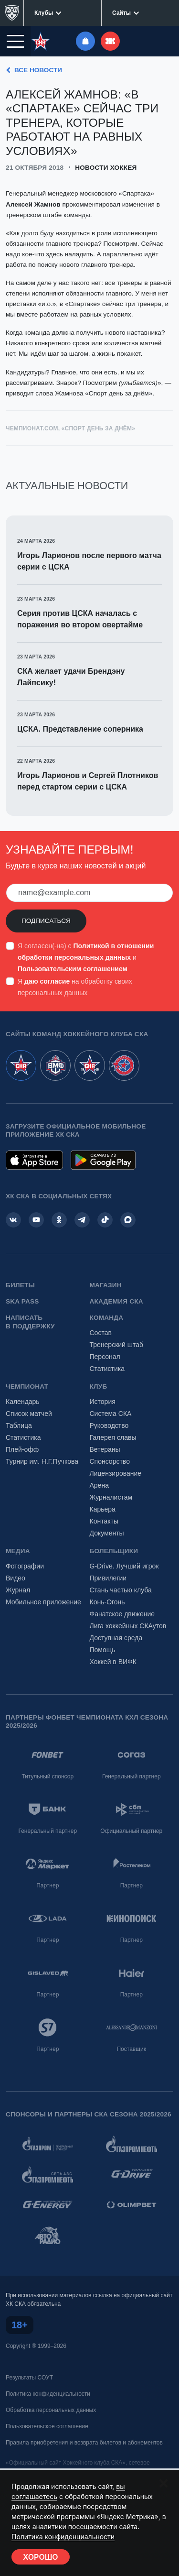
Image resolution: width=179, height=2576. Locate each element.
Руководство (109, 1425)
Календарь (23, 1401)
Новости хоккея (106, 167)
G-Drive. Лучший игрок (124, 1566)
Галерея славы (113, 1437)
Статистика (107, 1368)
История (103, 1401)
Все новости (32, 70)
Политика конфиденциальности (48, 2393)
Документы (107, 1533)
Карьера (103, 1509)
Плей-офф (22, 1449)
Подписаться (46, 920)
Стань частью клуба (121, 1590)
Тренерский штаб (117, 1344)
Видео (15, 1578)
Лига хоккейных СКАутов (128, 1626)
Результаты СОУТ (29, 2377)
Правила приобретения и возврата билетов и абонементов (84, 2442)
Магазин (106, 1285)
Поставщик (131, 2049)
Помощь (103, 1650)
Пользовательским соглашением (72, 969)
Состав (101, 1333)
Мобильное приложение (43, 1602)
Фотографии (25, 1566)
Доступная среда (116, 1638)
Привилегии (108, 1578)
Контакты (104, 1521)
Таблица (19, 1425)
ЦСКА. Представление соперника (80, 729)
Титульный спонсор (47, 1776)
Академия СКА (116, 1301)
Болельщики (114, 1551)
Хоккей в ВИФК (113, 1662)
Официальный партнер (131, 1831)
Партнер (47, 1885)
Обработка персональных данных (51, 2410)
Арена (99, 1485)
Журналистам (111, 1497)
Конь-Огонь (107, 1602)
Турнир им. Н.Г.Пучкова (42, 1461)
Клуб (98, 1386)
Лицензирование (116, 1473)
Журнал (18, 1590)
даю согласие (47, 981)
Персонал (105, 1356)
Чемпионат (27, 1386)
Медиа (18, 1551)
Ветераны (105, 1449)
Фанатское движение (122, 1614)
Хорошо (40, 2557)
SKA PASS (22, 1301)
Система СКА (111, 1413)
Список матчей (29, 1413)
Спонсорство (110, 1461)
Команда (107, 1317)
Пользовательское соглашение (47, 2426)
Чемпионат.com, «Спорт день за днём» (70, 428)
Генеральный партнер (131, 1776)
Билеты (20, 1285)
